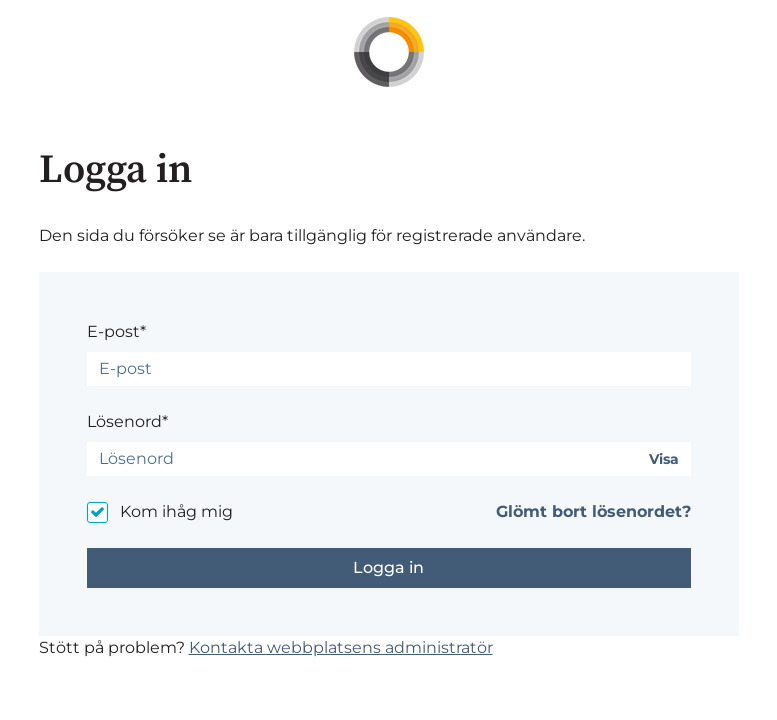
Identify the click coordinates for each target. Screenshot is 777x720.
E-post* (116, 331)
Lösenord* (127, 421)
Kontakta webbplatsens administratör (341, 647)
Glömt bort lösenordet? (593, 511)
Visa (664, 459)
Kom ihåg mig (176, 511)
